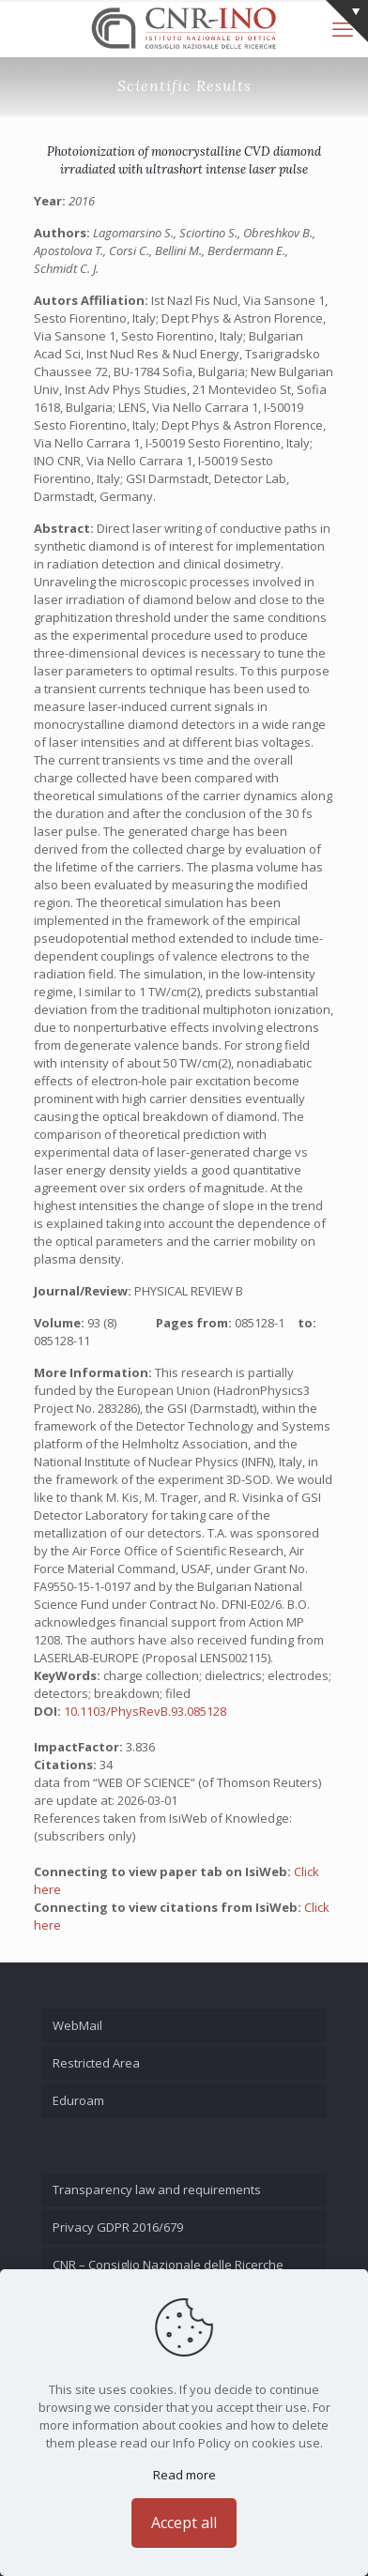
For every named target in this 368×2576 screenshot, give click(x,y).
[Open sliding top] (347, 21)
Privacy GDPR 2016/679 (118, 2227)
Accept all (184, 2522)
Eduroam (78, 2100)
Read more (184, 2474)
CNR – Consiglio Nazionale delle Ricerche (168, 2264)
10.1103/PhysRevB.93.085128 (145, 1711)
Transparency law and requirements (157, 2189)
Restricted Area (96, 2062)
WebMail (77, 2025)
